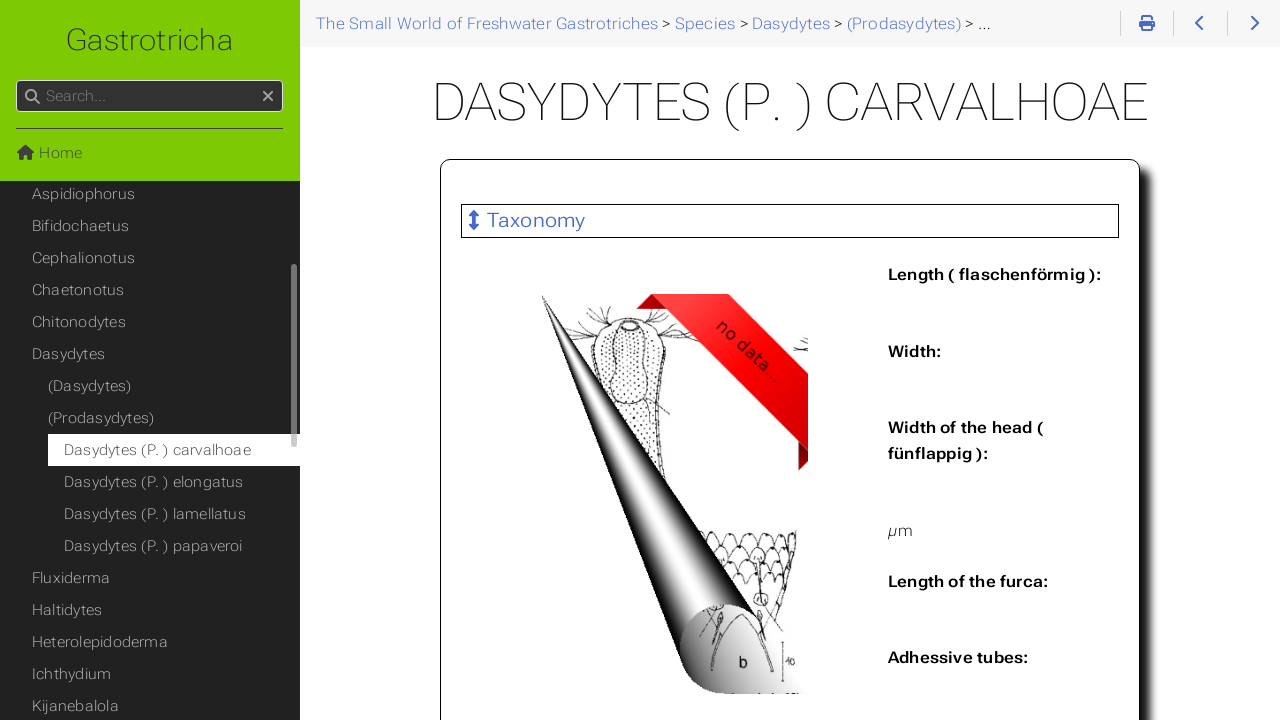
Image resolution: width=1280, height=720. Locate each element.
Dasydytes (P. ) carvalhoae (157, 450)
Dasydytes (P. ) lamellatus (155, 514)
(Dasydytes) (90, 386)
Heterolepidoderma (100, 642)
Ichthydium (71, 674)
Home (49, 153)
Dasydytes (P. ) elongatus (154, 482)
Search (17, 80)
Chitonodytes (79, 322)
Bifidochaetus (80, 226)
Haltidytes (67, 610)
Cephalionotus (83, 258)
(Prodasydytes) (101, 418)
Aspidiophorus (83, 194)
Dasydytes (68, 354)
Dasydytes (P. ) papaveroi (153, 546)
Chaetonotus (78, 290)
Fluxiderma (71, 578)
